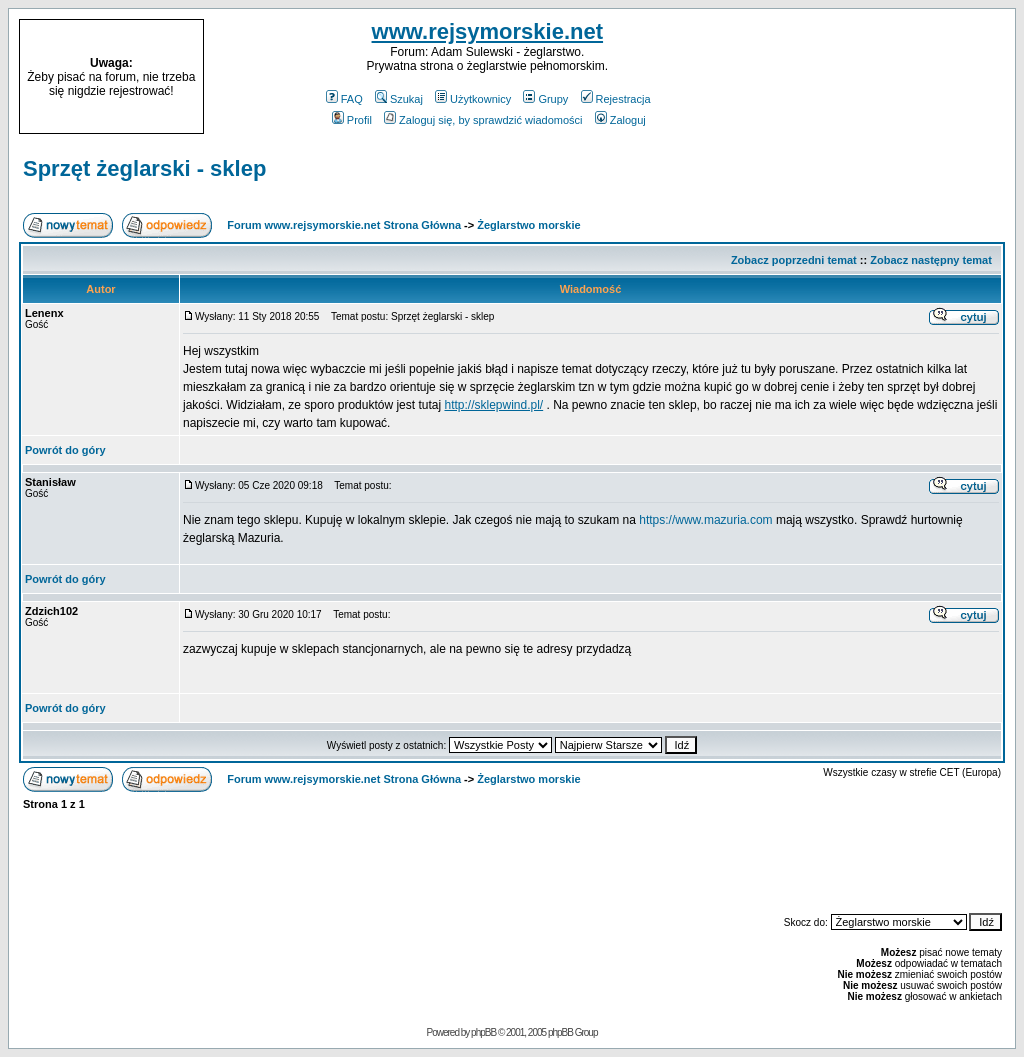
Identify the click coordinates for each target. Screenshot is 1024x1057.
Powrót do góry (65, 450)
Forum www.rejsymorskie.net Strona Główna (344, 225)
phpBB (483, 1032)
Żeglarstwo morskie (528, 225)
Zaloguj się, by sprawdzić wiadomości (483, 120)
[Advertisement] (888, 77)
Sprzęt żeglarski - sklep (144, 168)
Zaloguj (620, 120)
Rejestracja (616, 99)
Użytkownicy (473, 99)
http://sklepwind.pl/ (493, 405)
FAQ (344, 99)
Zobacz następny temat (931, 260)
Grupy (545, 99)
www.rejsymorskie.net (488, 31)
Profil (352, 120)
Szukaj (399, 99)
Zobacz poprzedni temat (794, 260)
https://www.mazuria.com (705, 520)
